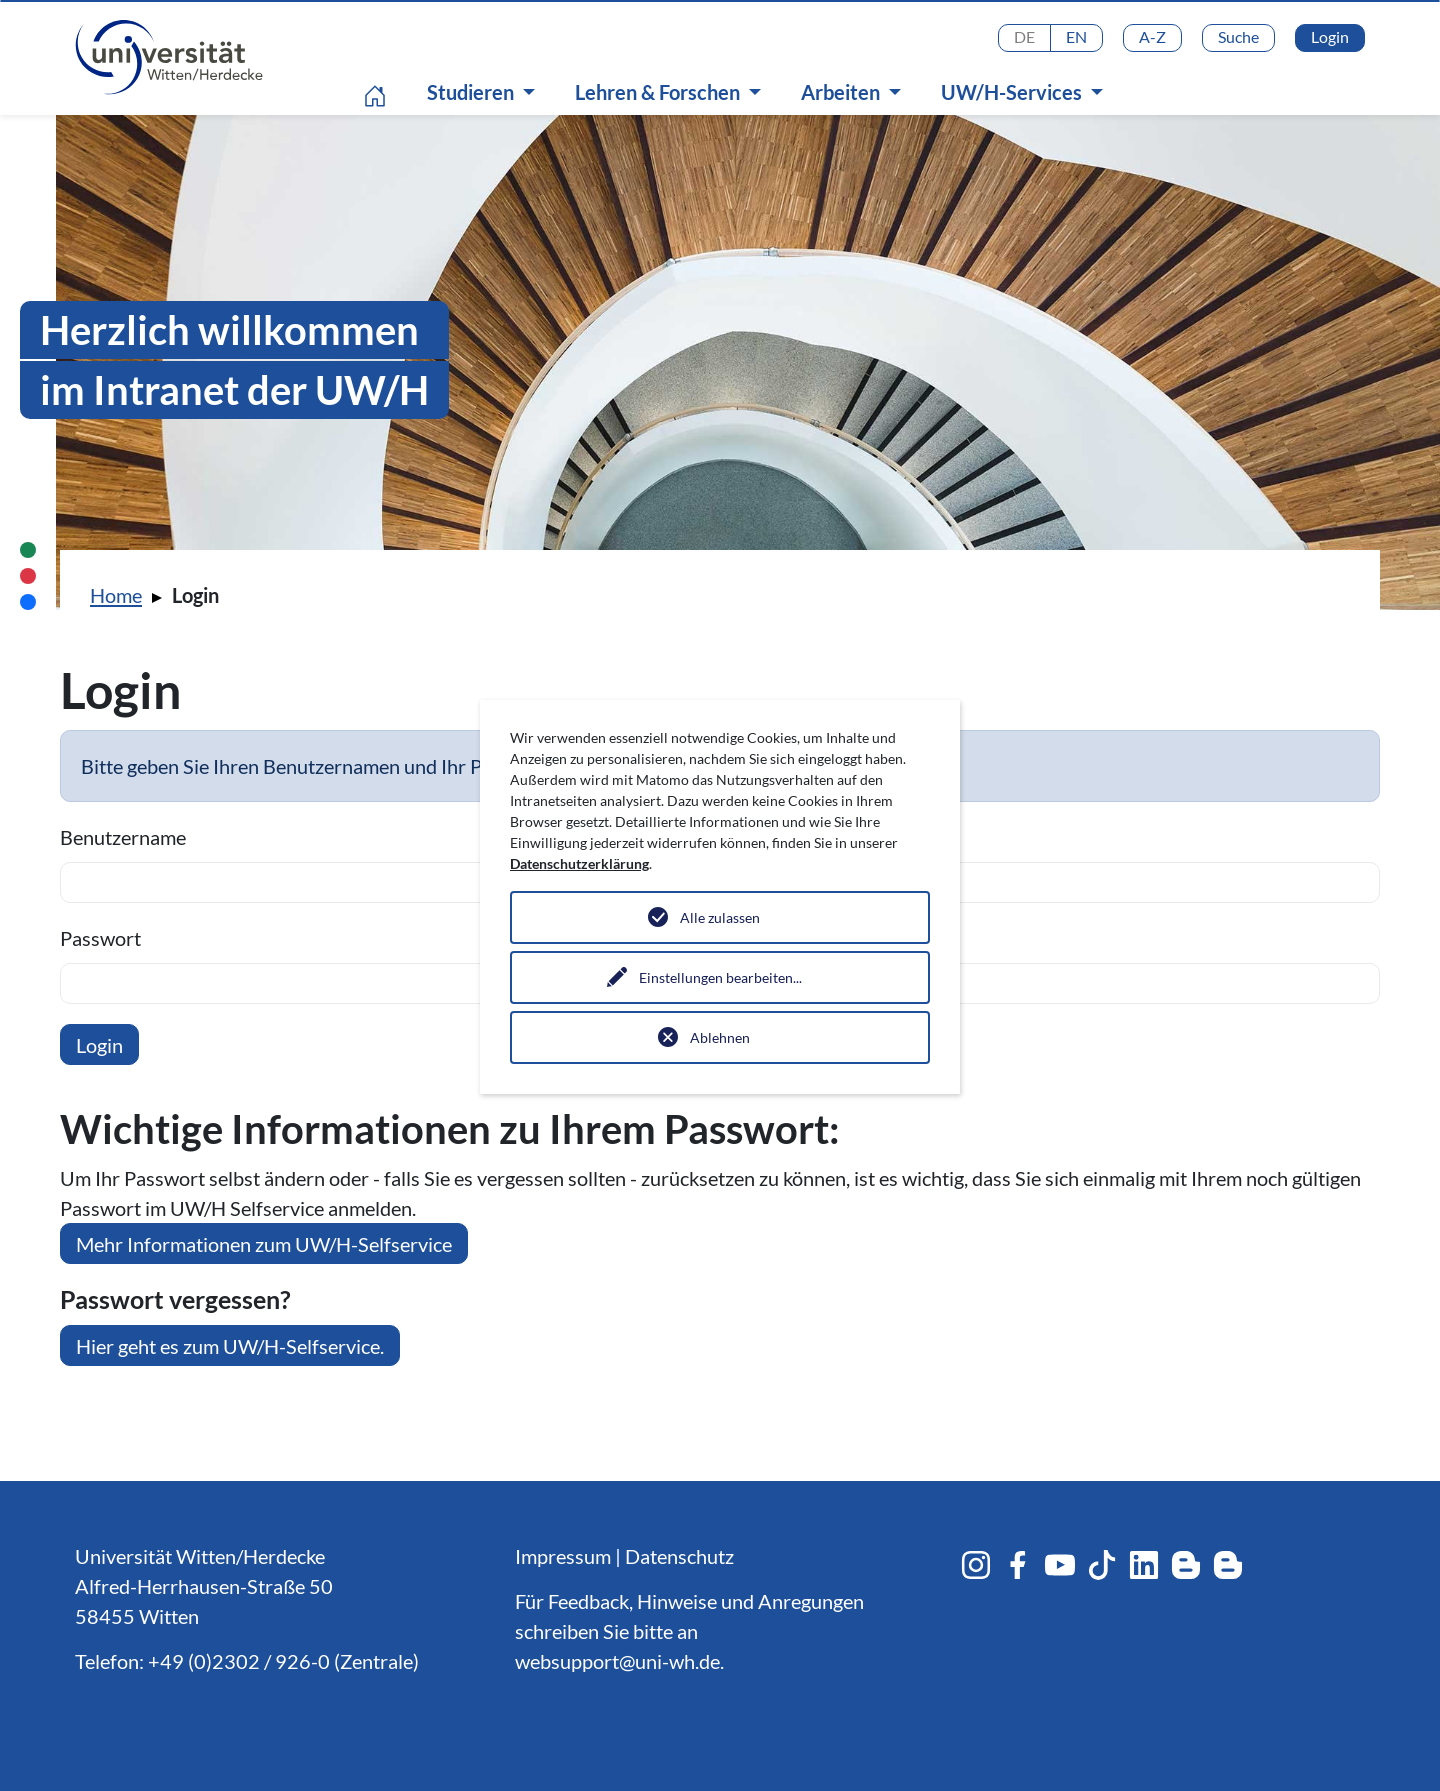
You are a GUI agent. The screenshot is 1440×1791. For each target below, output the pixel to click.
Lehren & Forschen (659, 92)
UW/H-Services (1013, 92)
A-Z (1152, 36)
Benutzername (123, 837)
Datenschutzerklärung (579, 863)
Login (1330, 36)
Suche (1238, 36)
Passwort (100, 938)
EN (1076, 36)
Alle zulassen (720, 917)
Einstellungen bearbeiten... (720, 977)
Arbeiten (842, 92)
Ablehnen (720, 1037)
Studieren (472, 92)
